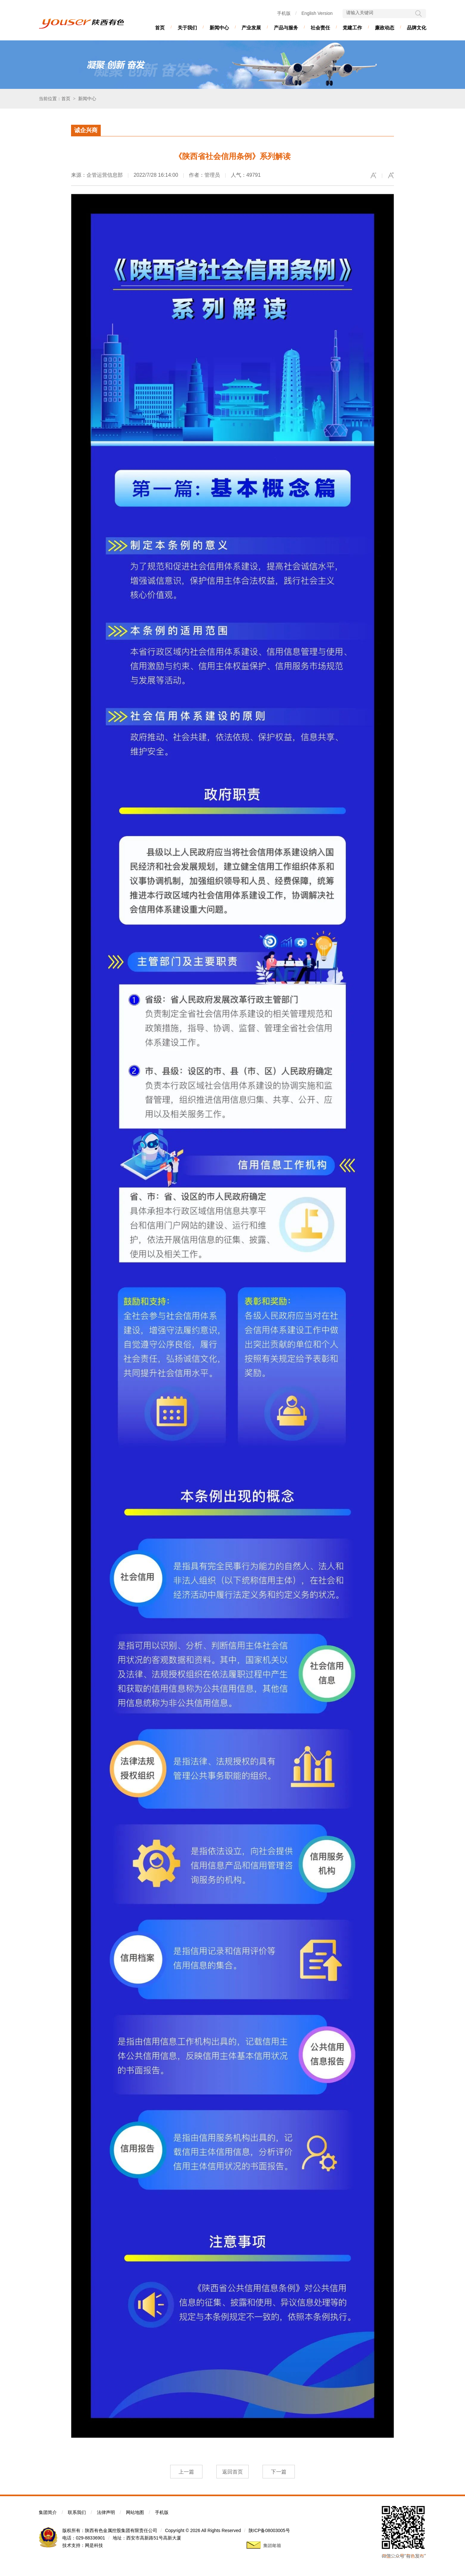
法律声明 (106, 2512)
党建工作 (352, 27)
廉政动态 (384, 27)
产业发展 (251, 27)
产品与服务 (286, 27)
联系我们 (77, 2512)
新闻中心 (219, 27)
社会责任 (320, 27)
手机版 (284, 13)
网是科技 (94, 2545)
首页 (160, 27)
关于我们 (187, 27)
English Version (317, 13)
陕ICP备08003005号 (269, 2530)
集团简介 (48, 2512)
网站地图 (135, 2512)
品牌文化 (416, 27)
